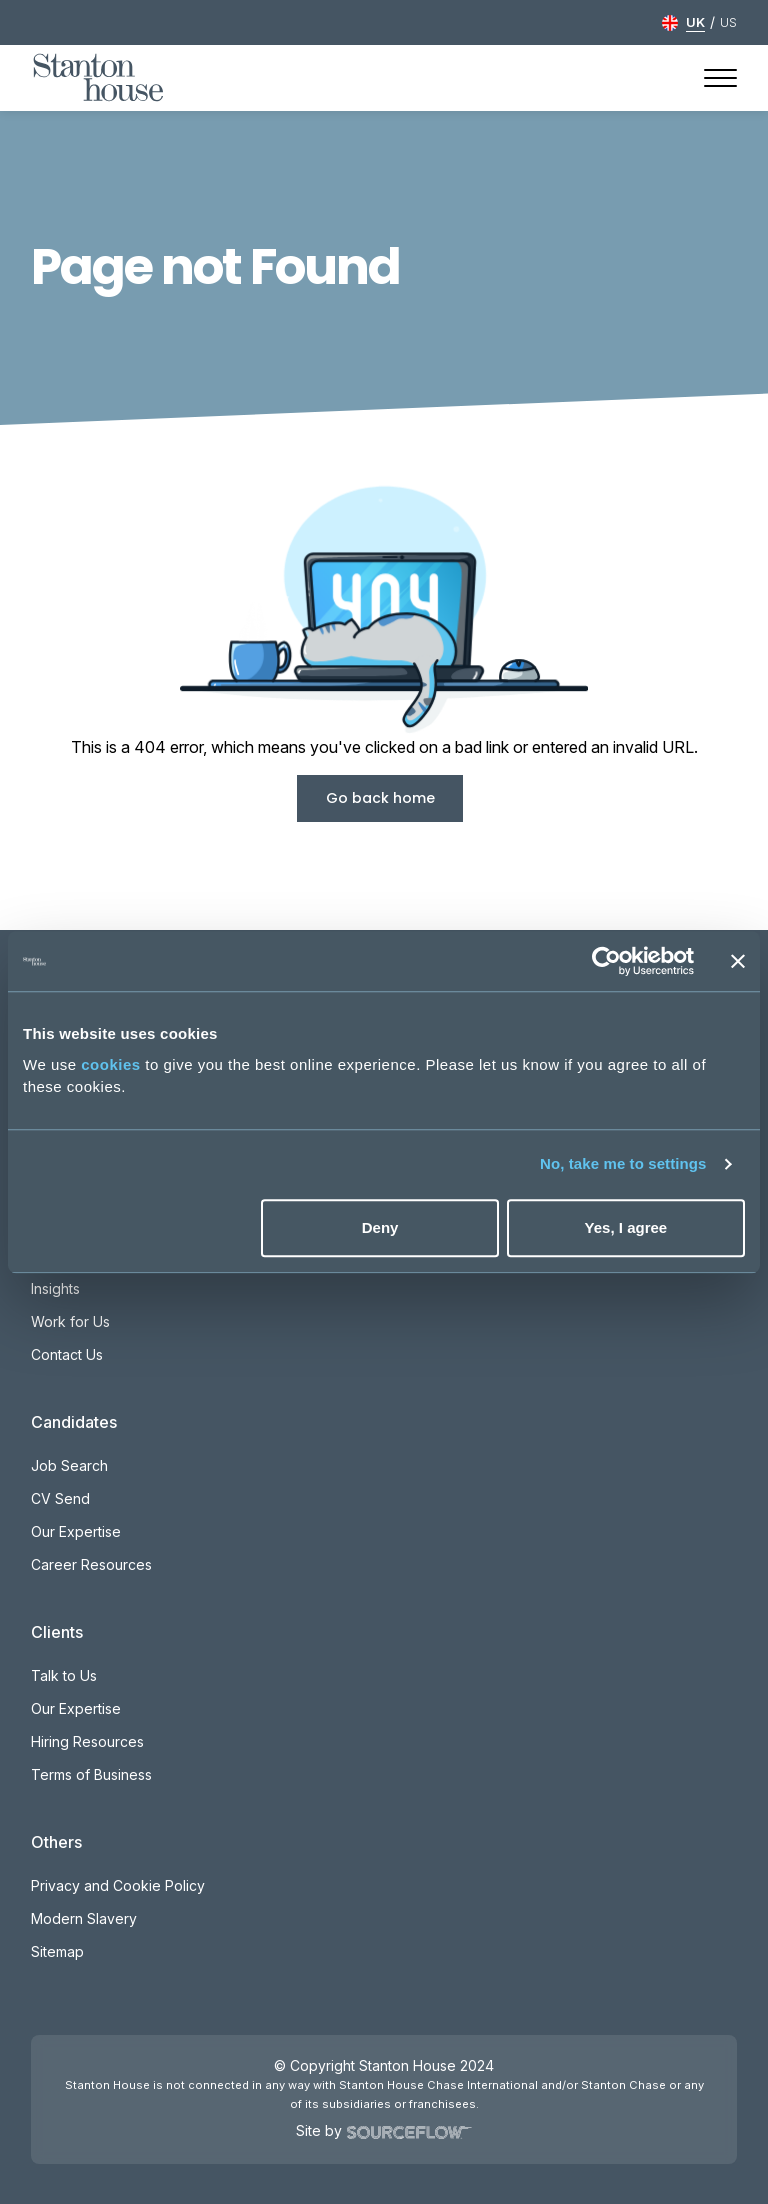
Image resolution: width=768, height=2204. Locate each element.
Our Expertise (76, 1531)
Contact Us (67, 1354)
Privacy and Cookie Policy (118, 1885)
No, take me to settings (623, 1163)
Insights (55, 1288)
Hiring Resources (87, 1741)
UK (695, 22)
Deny (380, 1227)
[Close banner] (738, 961)
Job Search (69, 1465)
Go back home (380, 798)
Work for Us (70, 1321)
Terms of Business (91, 1774)
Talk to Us (64, 1675)
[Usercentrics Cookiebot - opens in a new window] (606, 961)
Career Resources (91, 1564)
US (728, 22)
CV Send (60, 1498)
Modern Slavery (84, 1918)
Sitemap (57, 1951)
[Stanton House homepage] (98, 78)
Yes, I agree (626, 1227)
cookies (110, 1064)
